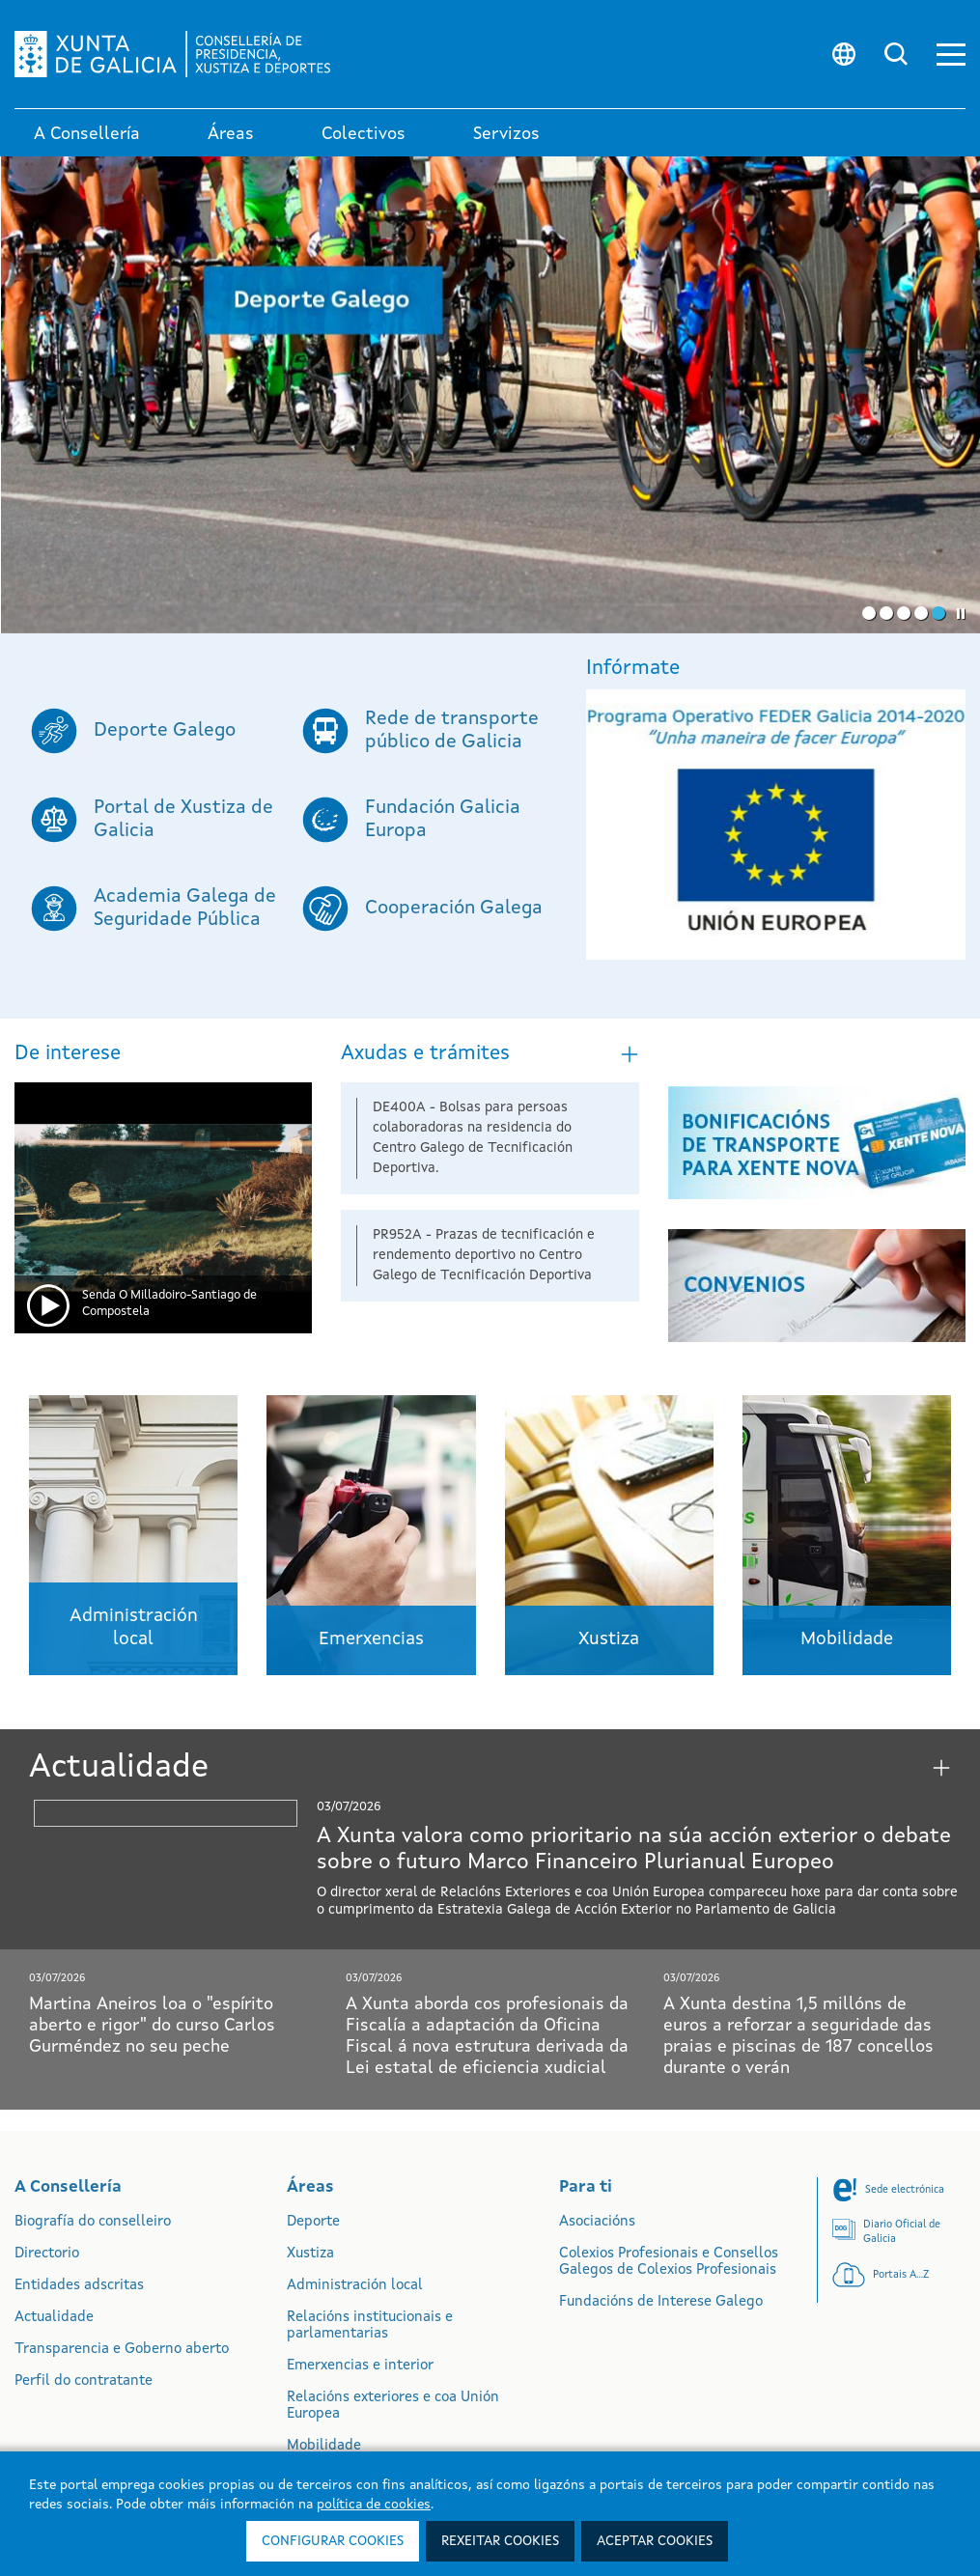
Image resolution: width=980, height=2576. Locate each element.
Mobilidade (324, 2446)
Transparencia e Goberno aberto (121, 2349)
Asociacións (597, 2222)
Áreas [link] (231, 134)
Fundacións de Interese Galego (661, 2302)
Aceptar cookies (655, 2541)
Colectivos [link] (364, 134)
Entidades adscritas (79, 2286)
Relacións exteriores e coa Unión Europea (393, 2406)
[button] (951, 54)
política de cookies (374, 2504)
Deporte (313, 2222)
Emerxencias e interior (360, 2366)
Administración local (355, 2286)
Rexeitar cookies (500, 2541)
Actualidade (54, 2317)
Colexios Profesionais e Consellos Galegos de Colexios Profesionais (668, 2262)
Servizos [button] (506, 134)
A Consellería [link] (87, 134)
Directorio (46, 2254)
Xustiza (310, 2254)
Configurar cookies (333, 2541)
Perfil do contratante (83, 2381)
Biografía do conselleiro (92, 2222)
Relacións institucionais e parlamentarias (370, 2325)
